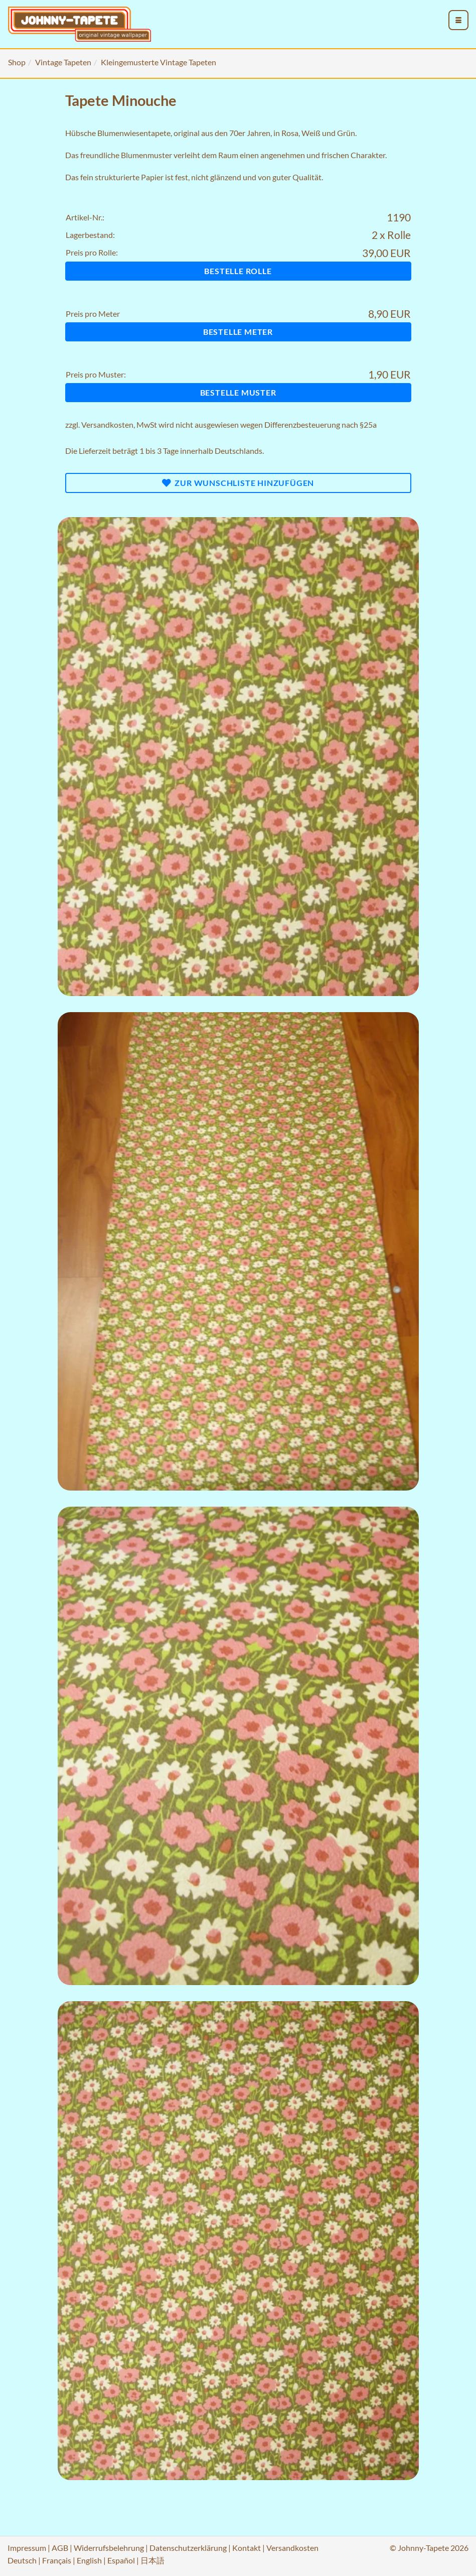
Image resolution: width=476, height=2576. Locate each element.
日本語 (152, 2560)
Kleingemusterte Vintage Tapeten (158, 62)
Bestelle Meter (238, 331)
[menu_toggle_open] (458, 20)
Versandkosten (107, 424)
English (89, 2560)
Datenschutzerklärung (188, 2547)
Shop (17, 62)
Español (121, 2560)
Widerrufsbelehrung (109, 2547)
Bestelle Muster (238, 392)
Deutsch (22, 2560)
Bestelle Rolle (237, 271)
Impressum (27, 2547)
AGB (60, 2547)
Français (56, 2560)
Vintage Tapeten (63, 62)
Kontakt (246, 2547)
